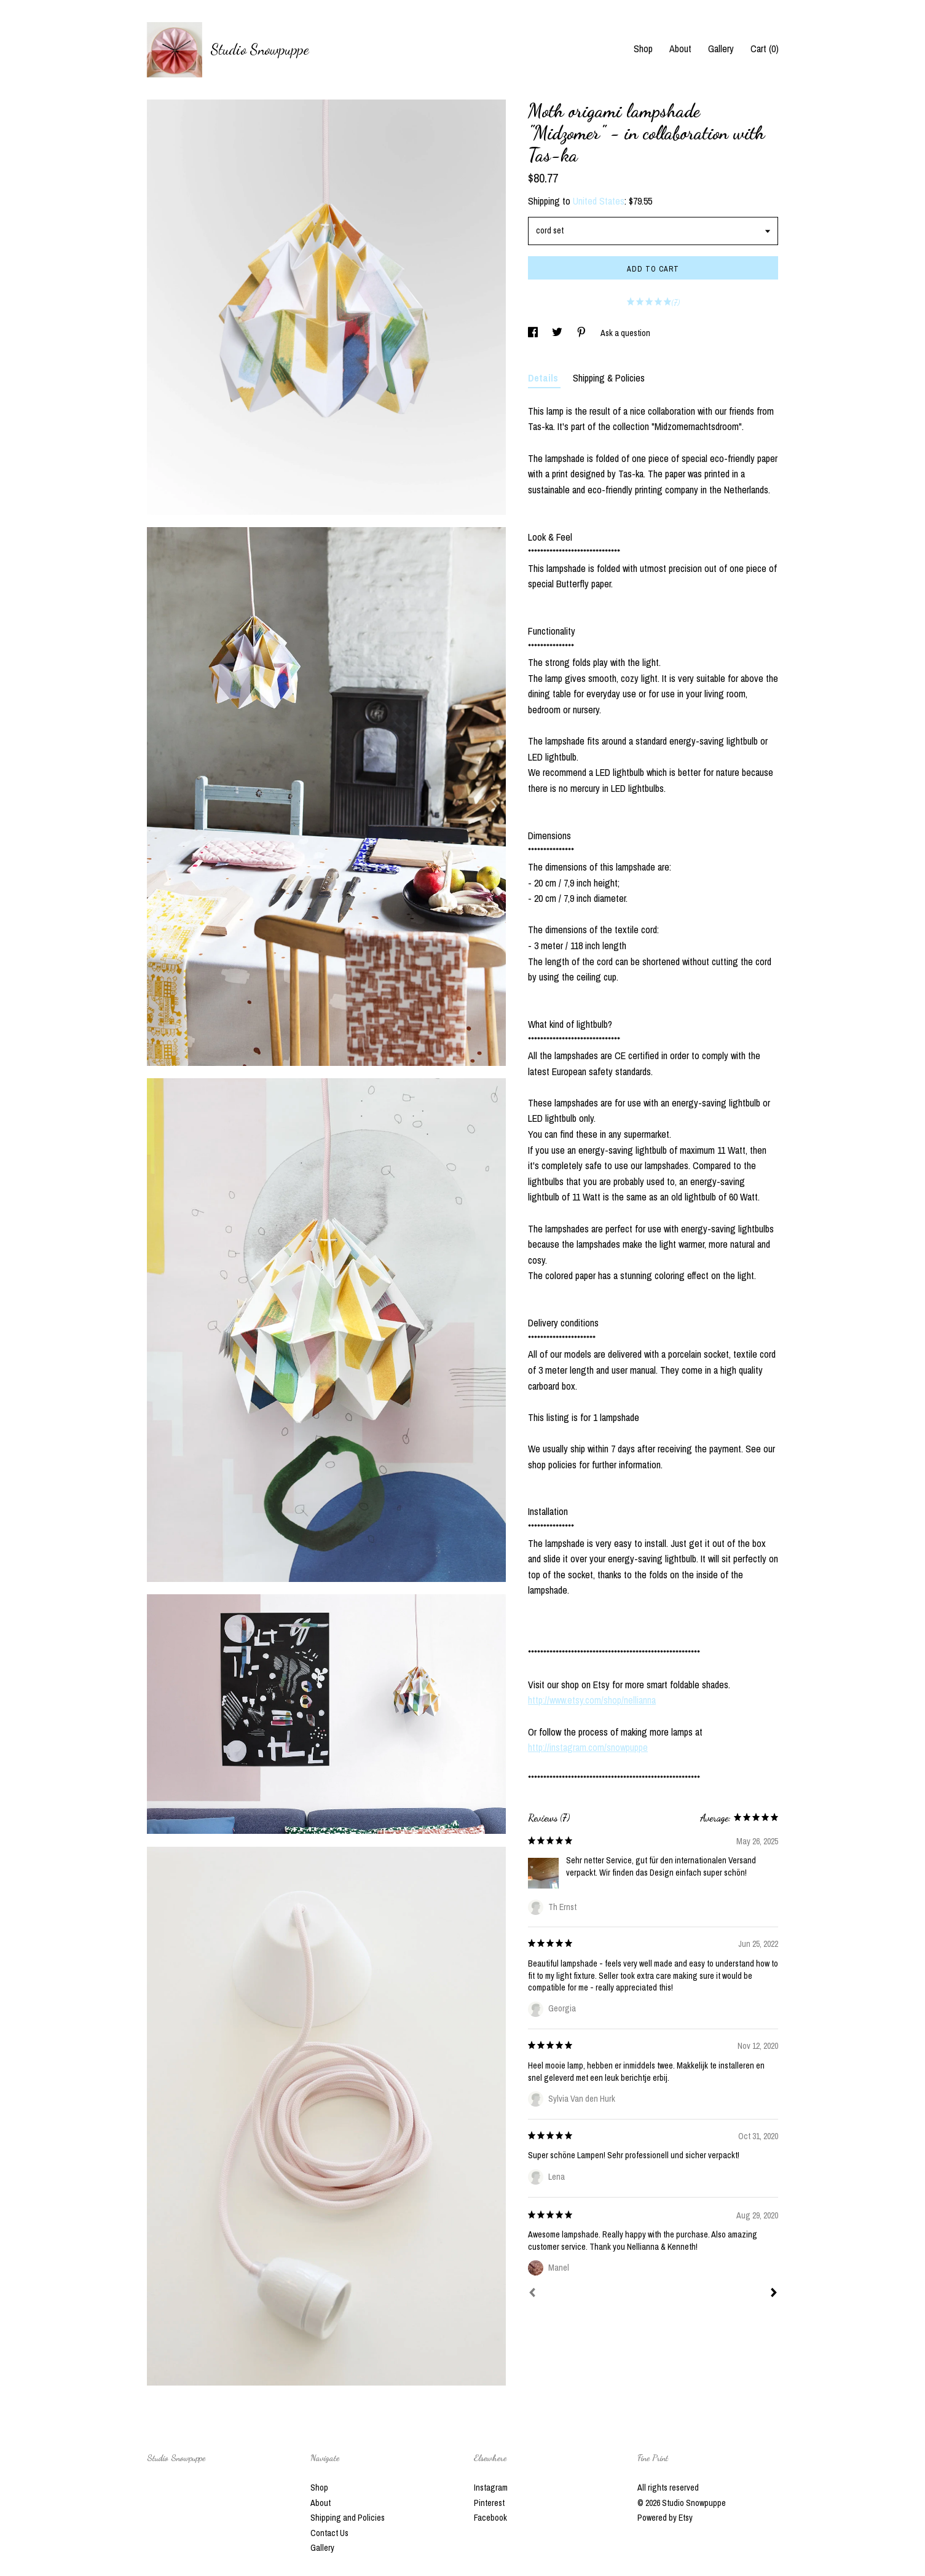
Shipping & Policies (609, 378)
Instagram (491, 2487)
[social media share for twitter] (558, 333)
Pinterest (489, 2502)
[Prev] (532, 2294)
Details (544, 378)
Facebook (490, 2517)
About (680, 48)
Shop (643, 48)
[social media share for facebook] (534, 333)
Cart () (764, 48)
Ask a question (625, 333)
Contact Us (329, 2533)
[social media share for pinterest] (582, 333)
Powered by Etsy (665, 2517)
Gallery (721, 48)
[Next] (774, 2294)
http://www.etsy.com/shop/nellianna (592, 1700)
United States (598, 201)
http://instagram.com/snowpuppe (588, 1747)
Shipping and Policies (347, 2517)
